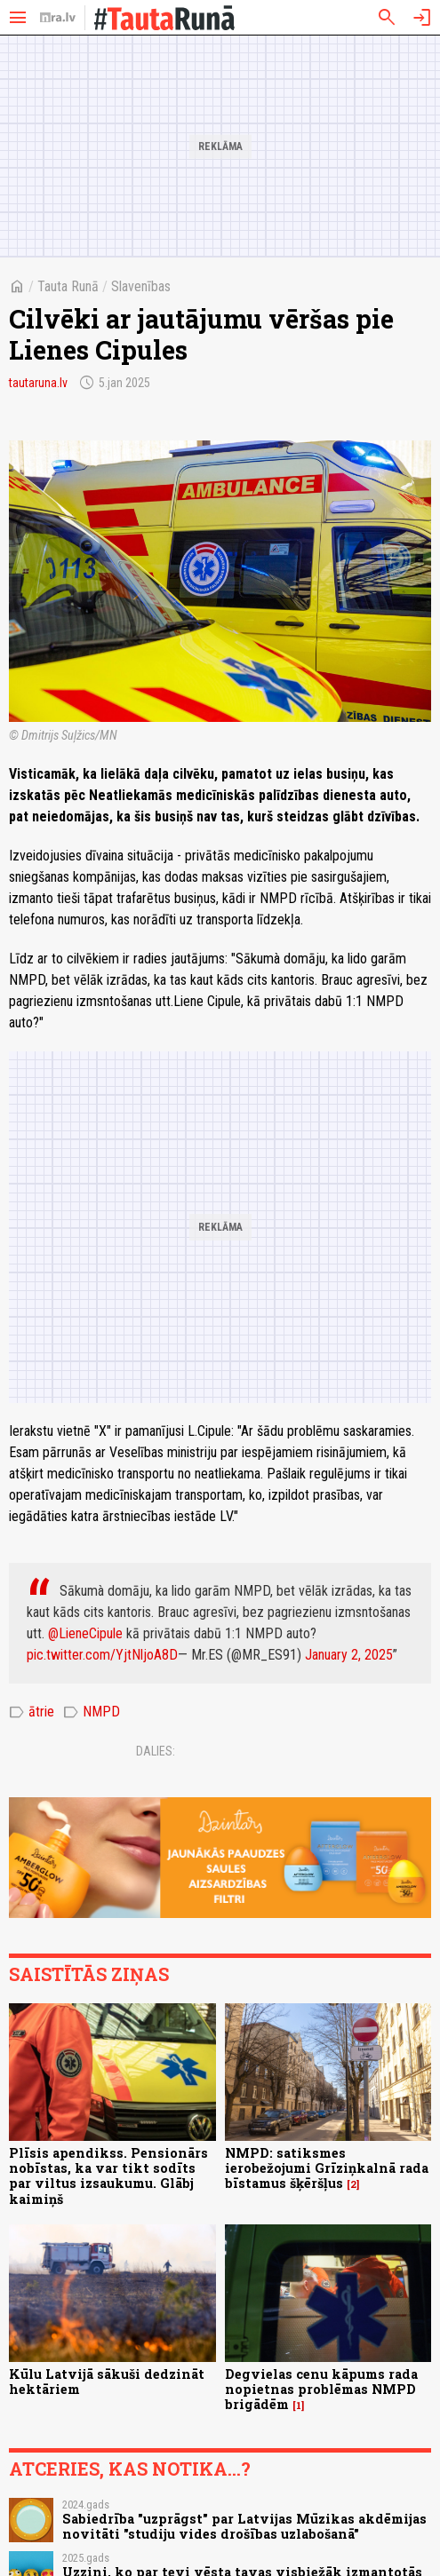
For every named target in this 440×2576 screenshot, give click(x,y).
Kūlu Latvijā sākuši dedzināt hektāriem (106, 2382)
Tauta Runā (68, 286)
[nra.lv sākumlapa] (58, 17)
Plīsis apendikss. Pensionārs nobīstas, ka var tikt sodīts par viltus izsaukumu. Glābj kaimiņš (108, 2175)
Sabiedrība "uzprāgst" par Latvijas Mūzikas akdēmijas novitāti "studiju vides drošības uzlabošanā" (244, 2526)
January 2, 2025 (349, 1654)
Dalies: (155, 1751)
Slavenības (141, 286)
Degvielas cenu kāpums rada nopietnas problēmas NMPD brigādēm (321, 2390)
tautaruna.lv (38, 383)
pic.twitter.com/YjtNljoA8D (102, 1654)
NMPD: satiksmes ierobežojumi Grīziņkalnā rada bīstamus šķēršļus (326, 2168)
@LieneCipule (85, 1633)
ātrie (31, 1712)
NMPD (91, 1712)
